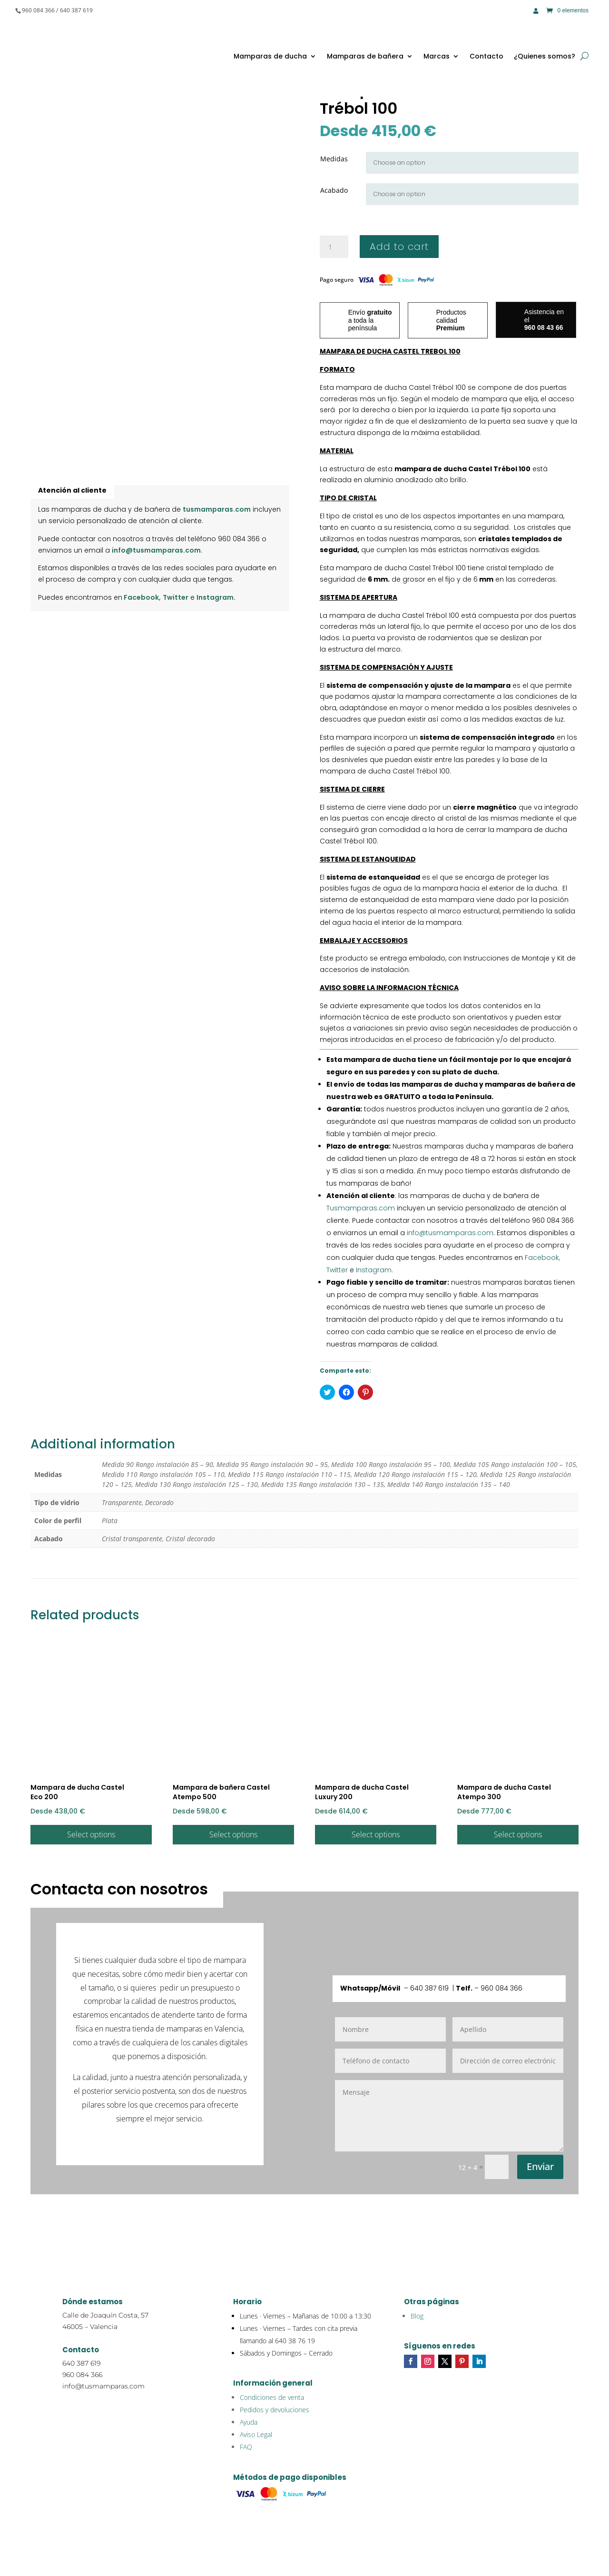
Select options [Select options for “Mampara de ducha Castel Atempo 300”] (518, 1834)
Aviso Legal (256, 2434)
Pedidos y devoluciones (274, 2409)
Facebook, (141, 597)
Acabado (334, 190)
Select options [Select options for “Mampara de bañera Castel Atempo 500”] (233, 1834)
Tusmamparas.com (360, 1208)
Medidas (334, 158)
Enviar (540, 2166)
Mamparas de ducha (270, 56)
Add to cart (399, 246)
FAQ (246, 2446)
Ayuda (248, 2422)
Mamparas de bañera (365, 56)
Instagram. (216, 597)
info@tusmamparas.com (156, 550)
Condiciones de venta (272, 2397)
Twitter (175, 597)
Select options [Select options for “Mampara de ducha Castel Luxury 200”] (376, 1834)
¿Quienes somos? (544, 56)
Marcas (436, 56)
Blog (417, 2315)
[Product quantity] (334, 247)
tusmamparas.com (217, 509)
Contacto (486, 56)
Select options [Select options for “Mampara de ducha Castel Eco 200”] (91, 1834)
